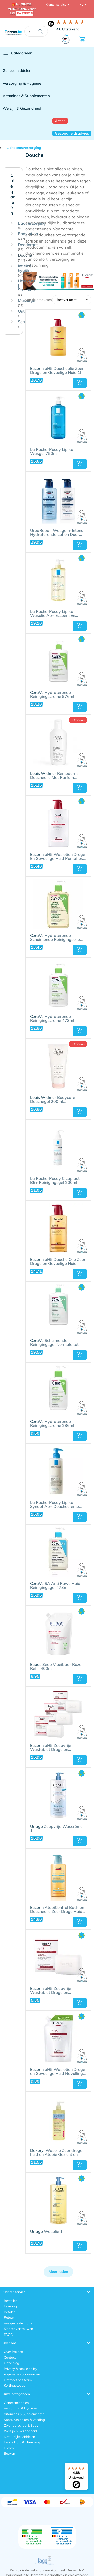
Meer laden (58, 2271)
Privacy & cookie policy (20, 2369)
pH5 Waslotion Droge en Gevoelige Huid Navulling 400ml (57, 2071)
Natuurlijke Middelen (19, 2437)
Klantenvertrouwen (18, 2329)
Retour (9, 2317)
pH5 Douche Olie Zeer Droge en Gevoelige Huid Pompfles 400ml (57, 1261)
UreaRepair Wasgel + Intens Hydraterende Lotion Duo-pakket (56, 532)
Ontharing (27, 313)
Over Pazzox (13, 2352)
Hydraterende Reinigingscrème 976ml (52, 694)
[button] (80, 383)
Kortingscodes (14, 2385)
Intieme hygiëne (25, 270)
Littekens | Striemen (26, 287)
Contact (10, 2357)
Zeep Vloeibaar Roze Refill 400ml (55, 1666)
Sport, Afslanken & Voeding (24, 2420)
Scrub (23, 324)
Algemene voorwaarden (22, 2374)
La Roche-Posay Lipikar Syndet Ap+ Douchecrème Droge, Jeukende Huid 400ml (57, 1504)
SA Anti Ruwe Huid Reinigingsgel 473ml (55, 1585)
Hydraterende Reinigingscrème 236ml (52, 1423)
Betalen (10, 2312)
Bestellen (11, 2301)
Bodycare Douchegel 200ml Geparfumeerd (52, 1099)
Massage (26, 302)
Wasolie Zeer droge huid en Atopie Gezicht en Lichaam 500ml (56, 2152)
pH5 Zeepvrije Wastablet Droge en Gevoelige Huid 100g (50, 1990)
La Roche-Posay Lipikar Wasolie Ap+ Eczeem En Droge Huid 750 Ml (52, 613)
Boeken (9, 2453)
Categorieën (17, 53)
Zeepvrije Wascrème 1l (56, 1828)
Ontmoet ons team (18, 2380)
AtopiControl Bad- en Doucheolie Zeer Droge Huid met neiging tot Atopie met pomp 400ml (57, 1909)
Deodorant (28, 247)
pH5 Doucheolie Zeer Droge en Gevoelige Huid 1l (57, 370)
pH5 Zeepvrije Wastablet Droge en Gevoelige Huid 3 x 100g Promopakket (53, 1747)
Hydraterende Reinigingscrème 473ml (52, 1018)
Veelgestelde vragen (19, 2323)
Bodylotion (28, 236)
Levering (10, 2306)
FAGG (8, 2334)
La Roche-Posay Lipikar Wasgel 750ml (52, 451)
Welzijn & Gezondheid (22, 108)
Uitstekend (68, 29)
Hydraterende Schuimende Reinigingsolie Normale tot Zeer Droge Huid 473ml (57, 937)
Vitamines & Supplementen (26, 95)
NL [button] (81, 4)
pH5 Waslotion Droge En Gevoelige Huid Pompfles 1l (57, 856)
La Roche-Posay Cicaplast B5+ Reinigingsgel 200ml (55, 1180)
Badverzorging (32, 225)
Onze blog (11, 2363)
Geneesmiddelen (17, 70)
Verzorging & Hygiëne (22, 83)
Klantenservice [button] (56, 4)
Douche (25, 257)
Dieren (9, 2448)
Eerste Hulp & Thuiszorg (22, 2442)
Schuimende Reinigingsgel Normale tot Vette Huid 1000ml (54, 1342)
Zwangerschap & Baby (21, 2425)
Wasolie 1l (47, 2231)
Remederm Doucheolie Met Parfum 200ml (54, 775)
